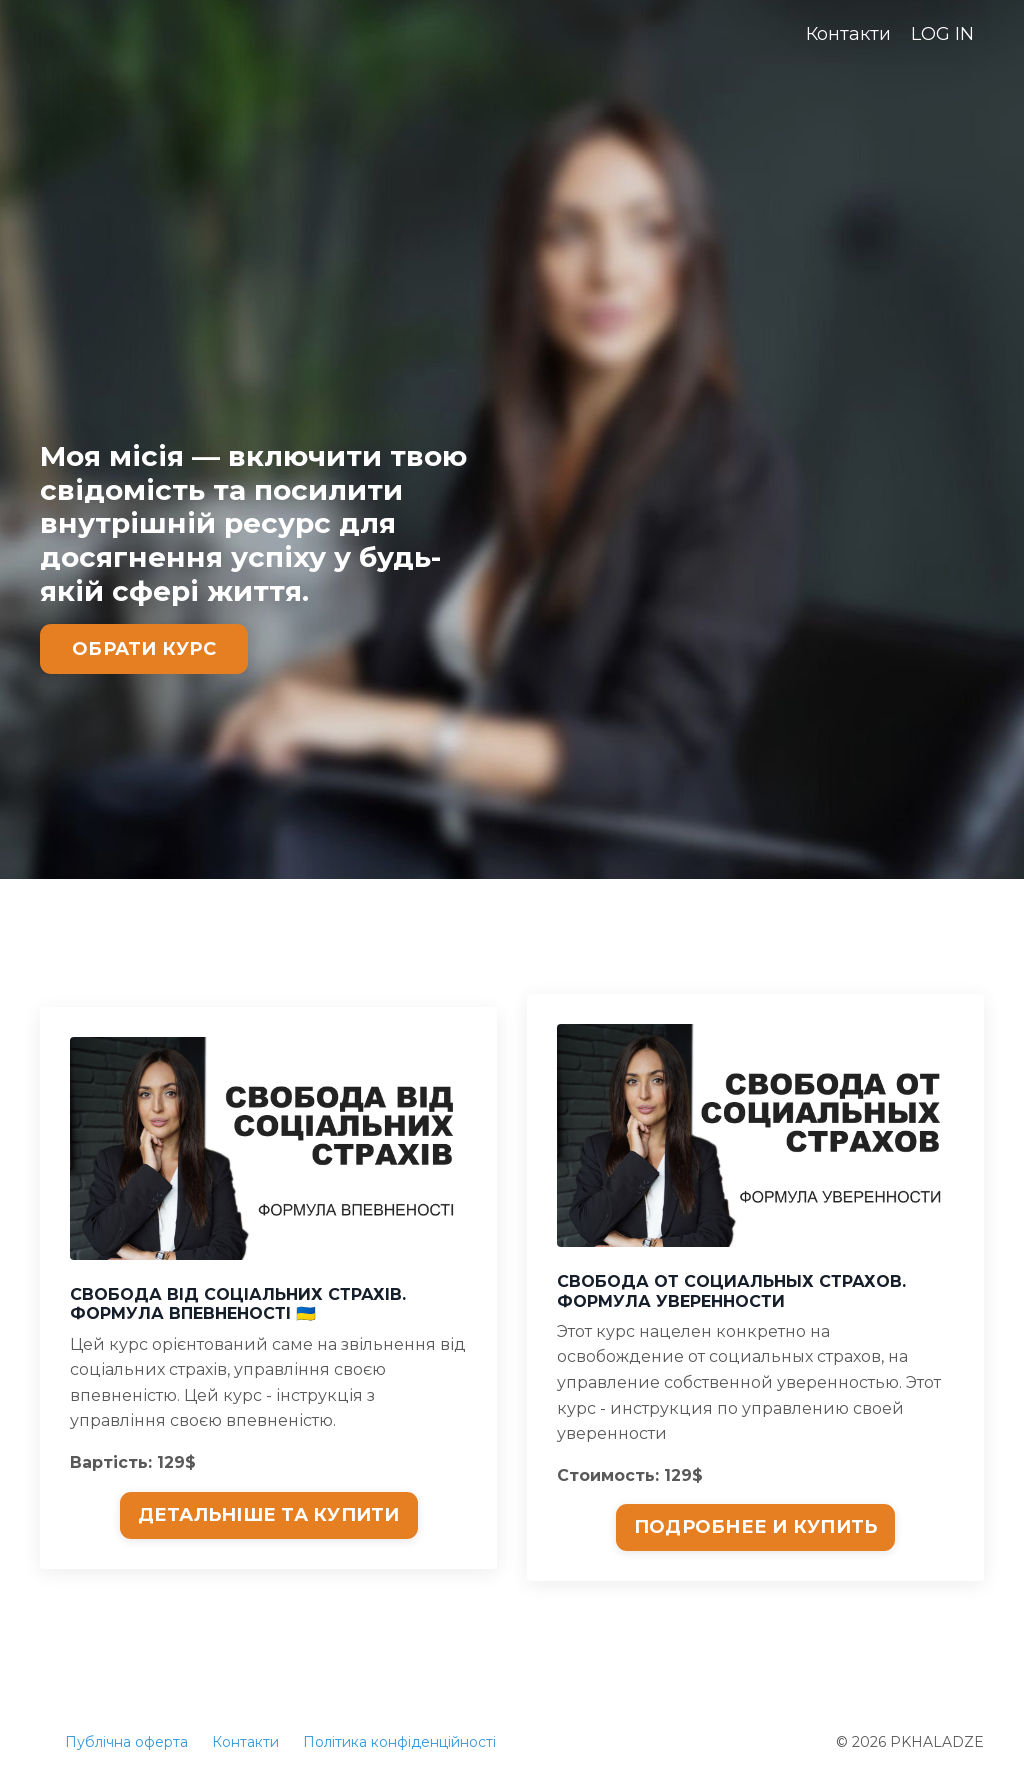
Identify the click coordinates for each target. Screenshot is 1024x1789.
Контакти (848, 34)
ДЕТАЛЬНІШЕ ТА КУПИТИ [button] (269, 1515)
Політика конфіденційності (399, 1742)
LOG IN (942, 34)
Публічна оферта (126, 1742)
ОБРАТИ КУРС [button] (144, 649)
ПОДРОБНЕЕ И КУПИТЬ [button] (756, 1527)
